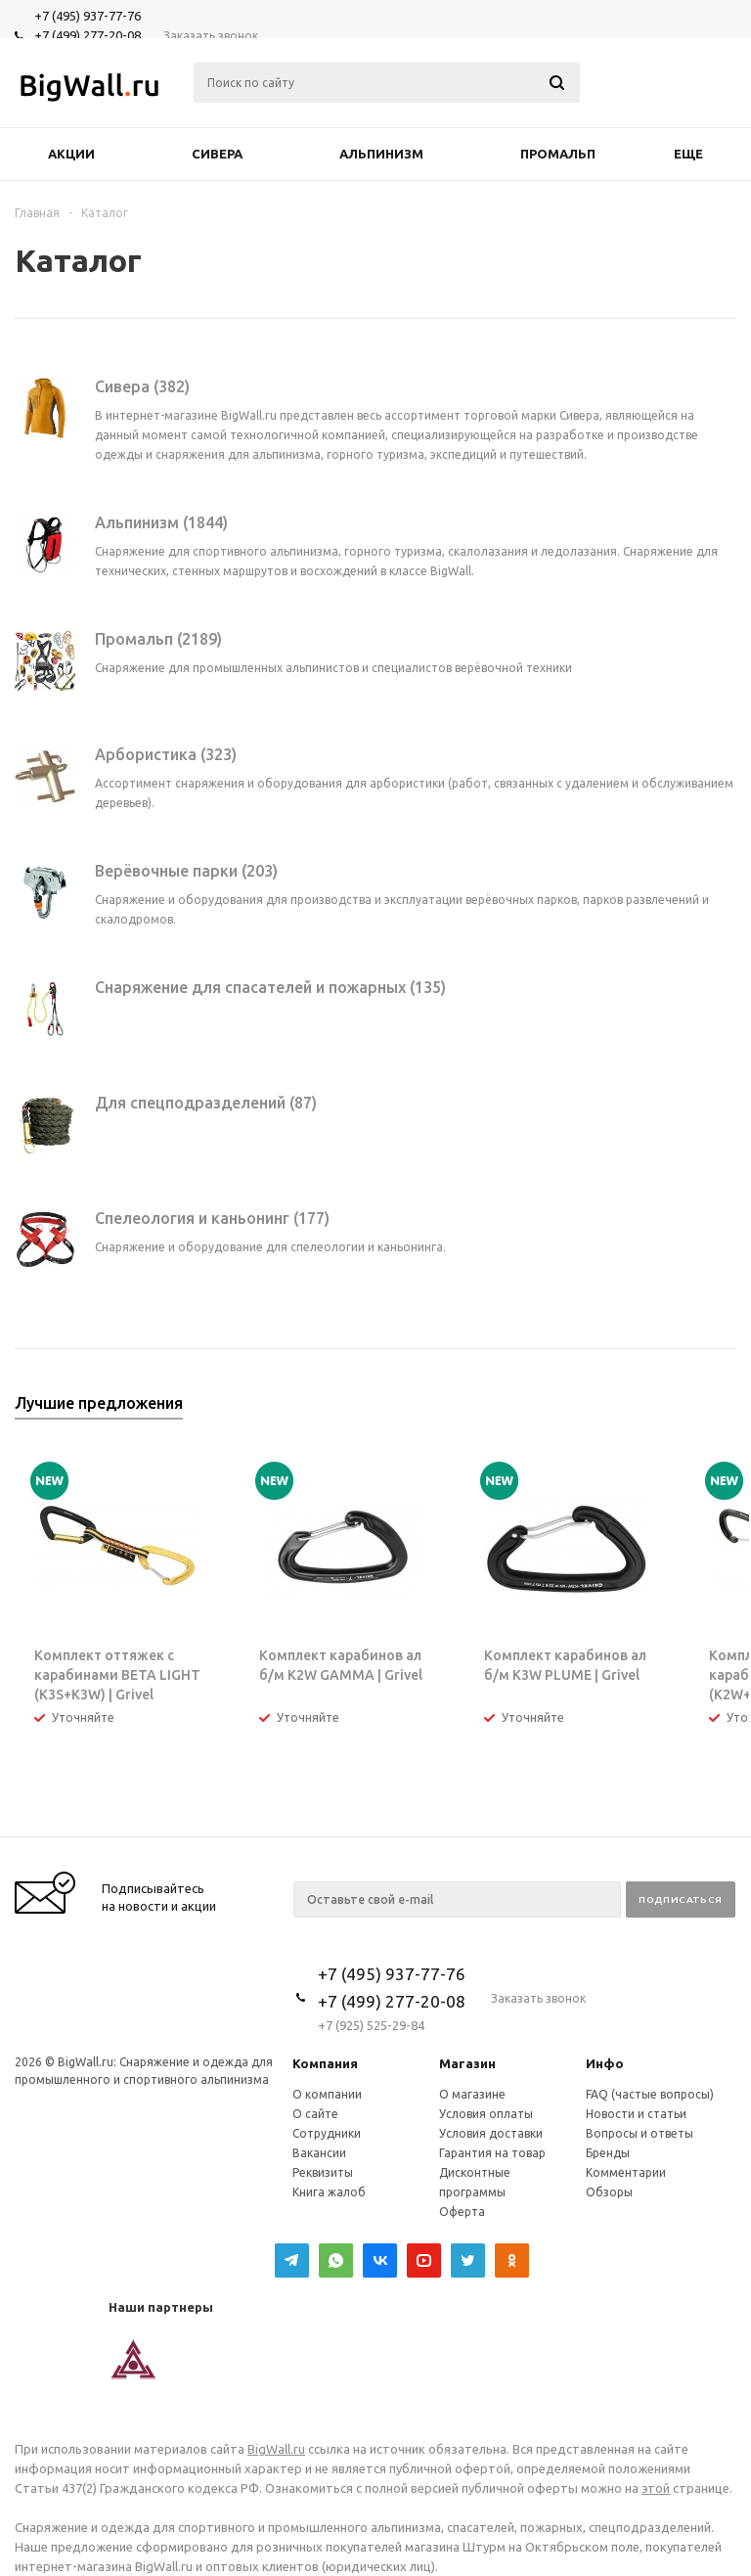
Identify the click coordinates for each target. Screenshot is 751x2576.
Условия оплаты (486, 2113)
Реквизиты (322, 2172)
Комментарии (626, 2172)
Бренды (608, 2153)
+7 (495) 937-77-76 (87, 16)
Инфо (605, 2063)
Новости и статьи (636, 2113)
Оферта (462, 2211)
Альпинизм (381, 153)
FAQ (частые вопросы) (650, 2094)
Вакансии (319, 2153)
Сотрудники (326, 2133)
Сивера (217, 153)
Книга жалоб (329, 2192)
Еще (698, 153)
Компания (325, 2063)
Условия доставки (491, 2133)
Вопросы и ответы (639, 2133)
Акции (71, 153)
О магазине (472, 2094)
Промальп (558, 153)
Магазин (467, 2063)
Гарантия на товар (492, 2153)
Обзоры (609, 2192)
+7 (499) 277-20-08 (87, 35)
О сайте (315, 2113)
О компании (327, 2094)
